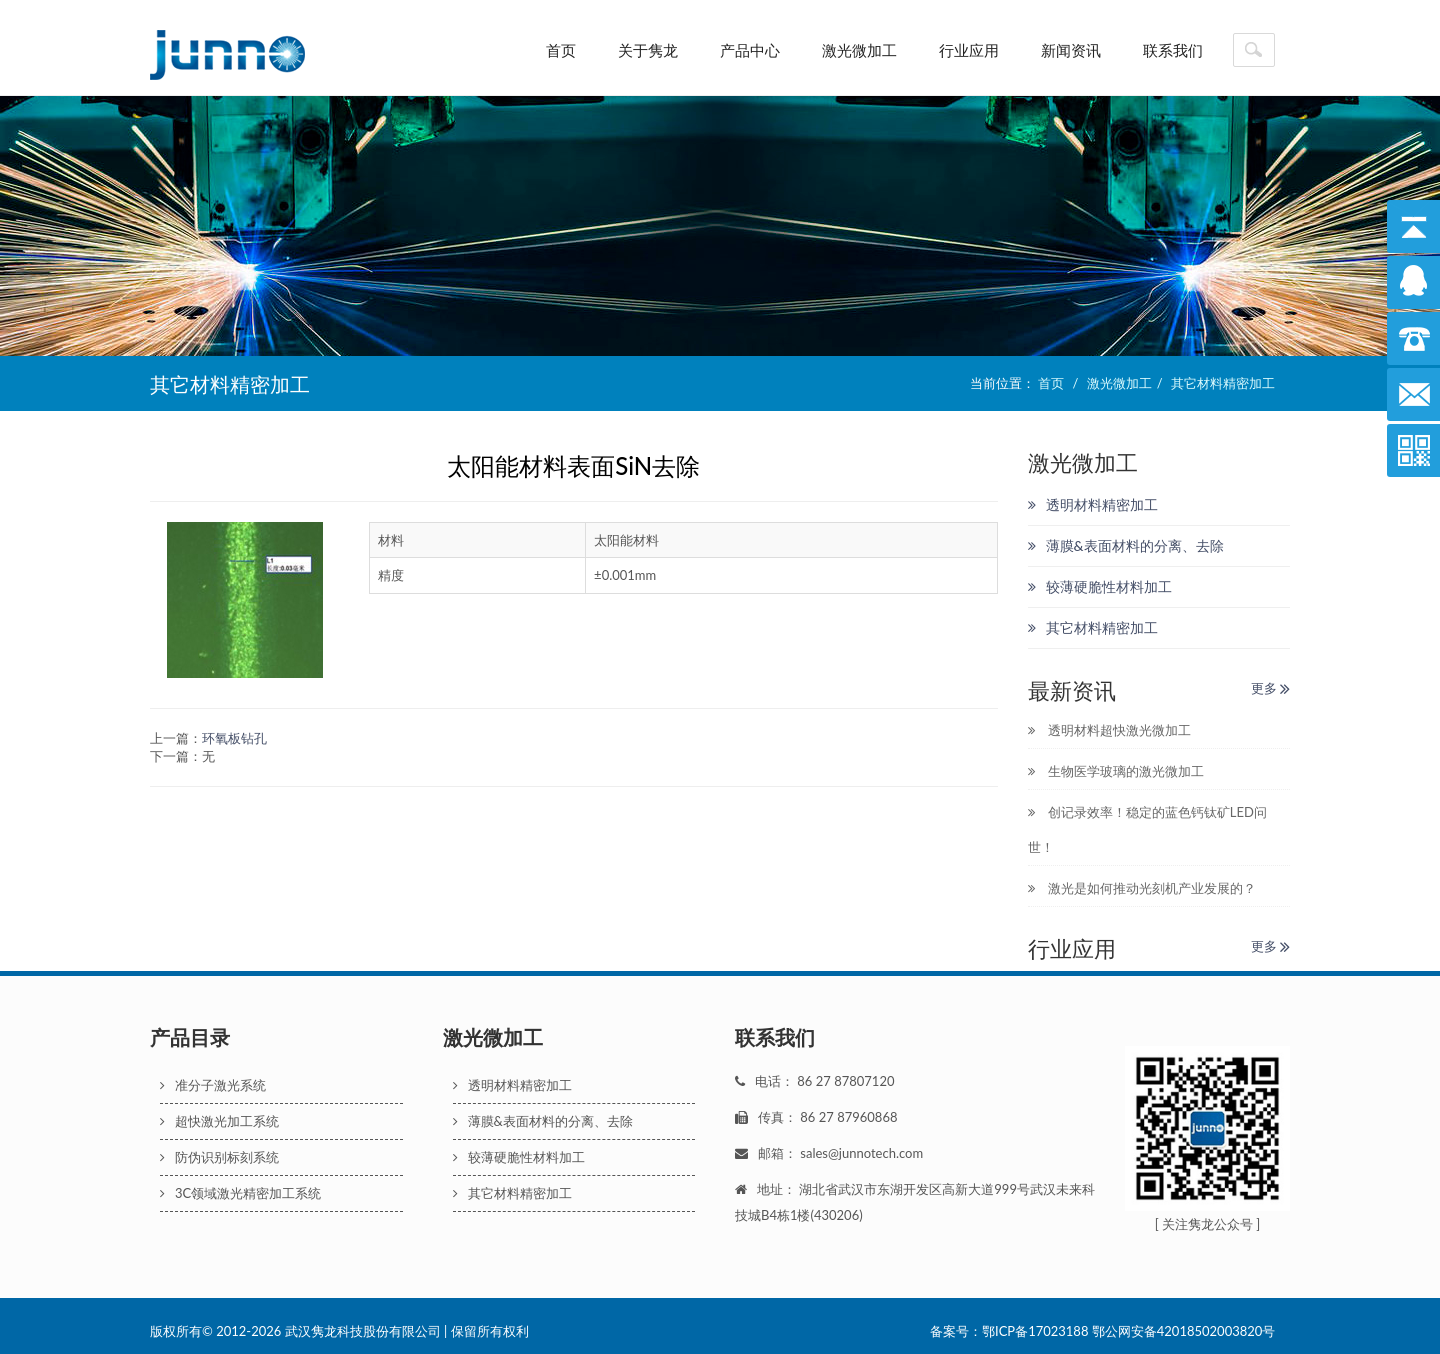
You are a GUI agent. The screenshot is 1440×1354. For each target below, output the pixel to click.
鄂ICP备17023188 (1035, 1331)
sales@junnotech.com (861, 1153)
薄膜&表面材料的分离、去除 (1126, 545)
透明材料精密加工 (1093, 504)
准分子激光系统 (213, 1085)
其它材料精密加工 (1223, 383)
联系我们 (1173, 50)
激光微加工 (859, 50)
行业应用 (969, 50)
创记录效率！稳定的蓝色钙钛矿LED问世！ (1147, 829)
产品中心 (750, 50)
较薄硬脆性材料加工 (1100, 586)
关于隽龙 (648, 50)
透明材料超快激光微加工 (1109, 730)
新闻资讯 (1071, 50)
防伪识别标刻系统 (219, 1157)
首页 (561, 50)
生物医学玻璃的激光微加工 (1116, 771)
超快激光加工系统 (219, 1121)
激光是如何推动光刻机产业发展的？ (1142, 888)
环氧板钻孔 (234, 738)
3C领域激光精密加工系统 (240, 1193)
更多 (1270, 688)
